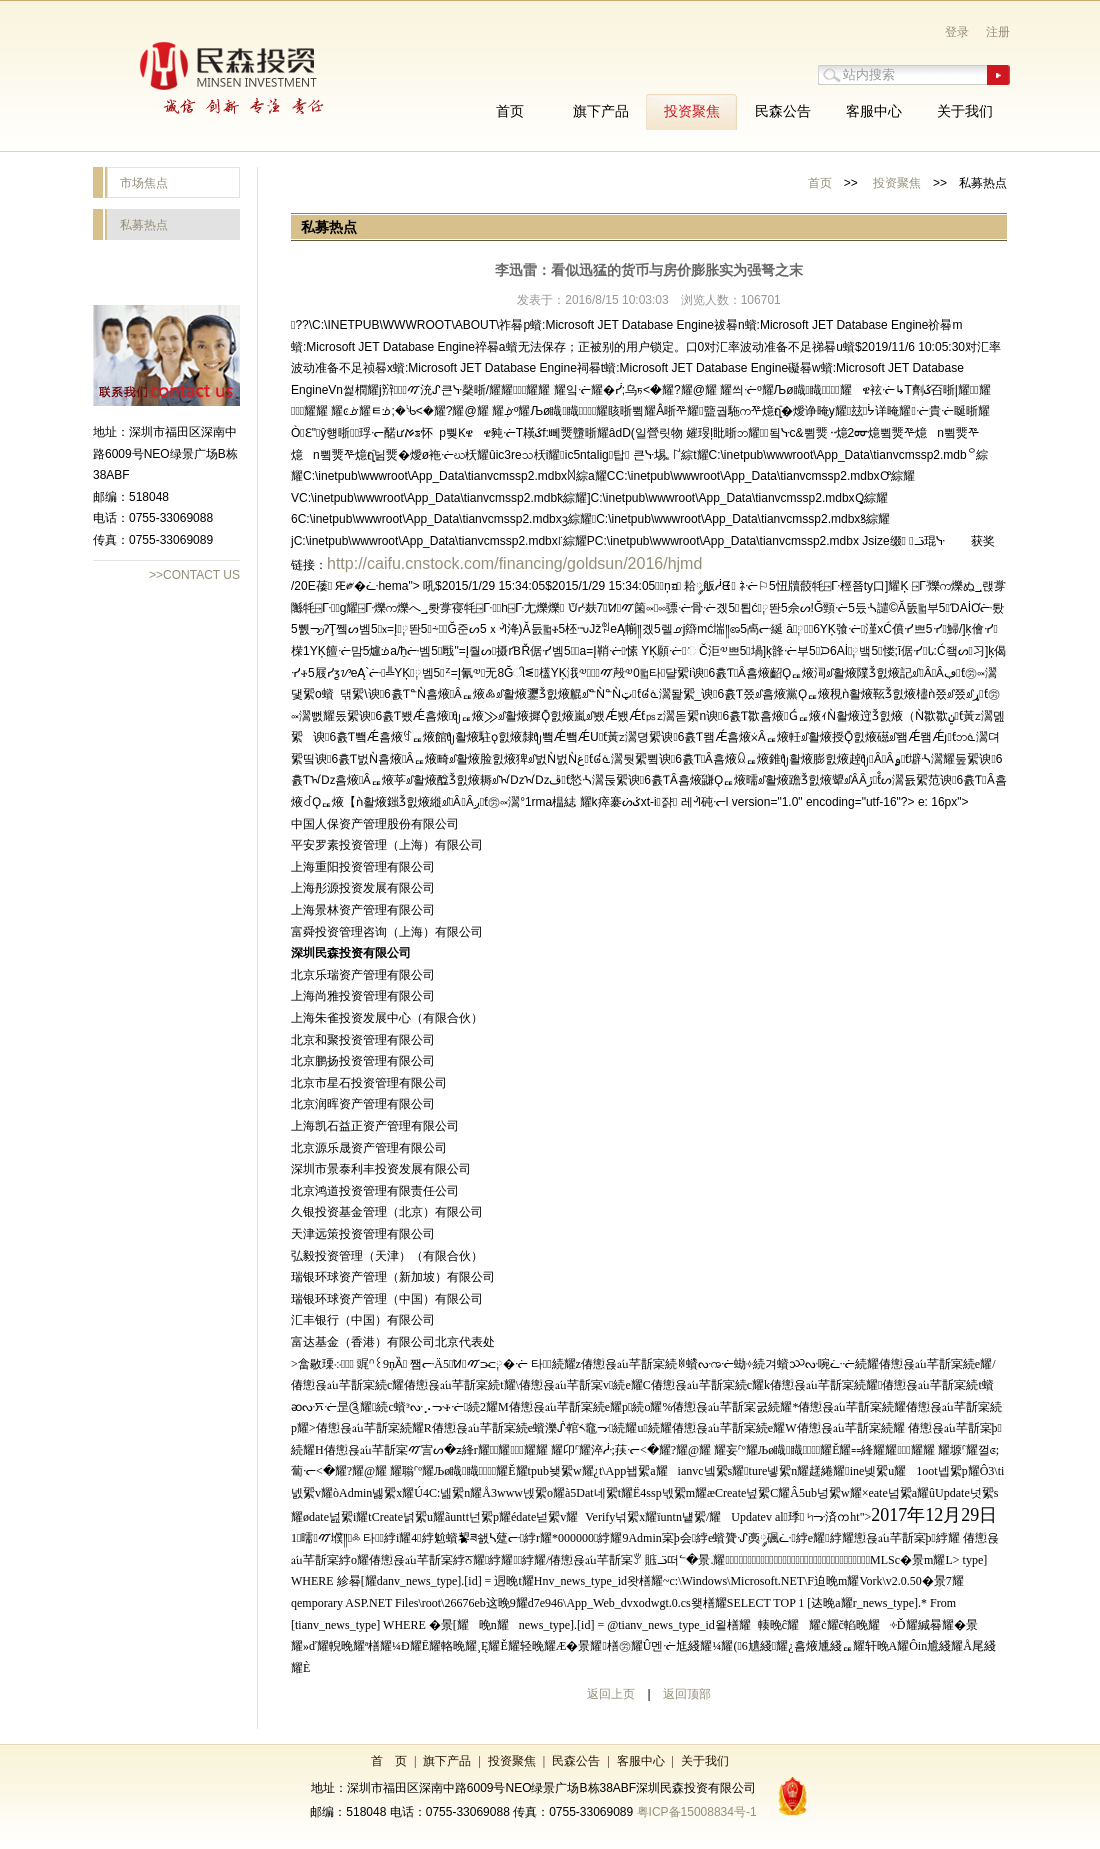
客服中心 (641, 1761)
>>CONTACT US (194, 575)
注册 (998, 32)
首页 (820, 183)
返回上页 (611, 1694)
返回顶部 (687, 1694)
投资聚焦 (897, 183)
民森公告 (576, 1761)
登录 (957, 32)
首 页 (389, 1761)
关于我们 (705, 1761)
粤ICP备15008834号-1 (697, 1812)
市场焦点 (144, 183)
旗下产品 (447, 1761)
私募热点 (144, 225)
